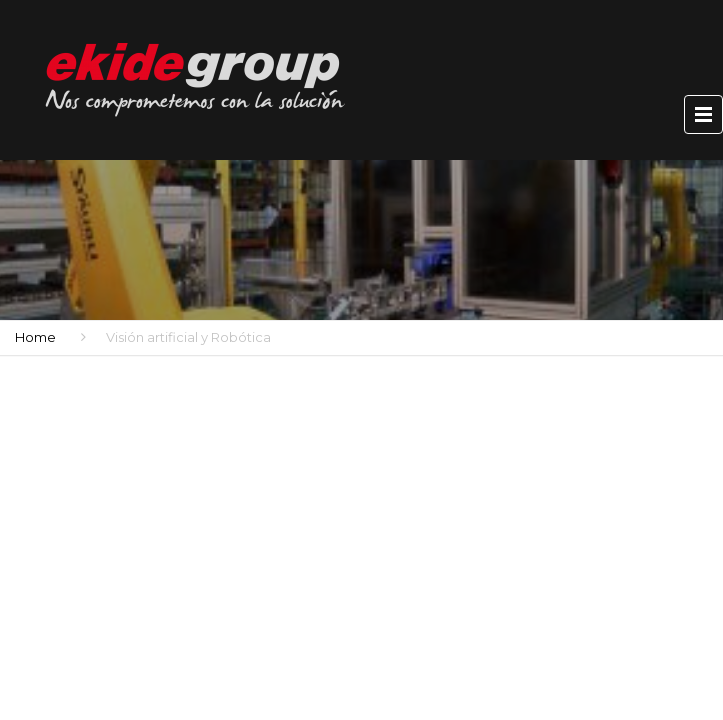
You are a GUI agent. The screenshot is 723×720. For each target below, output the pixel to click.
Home (35, 337)
